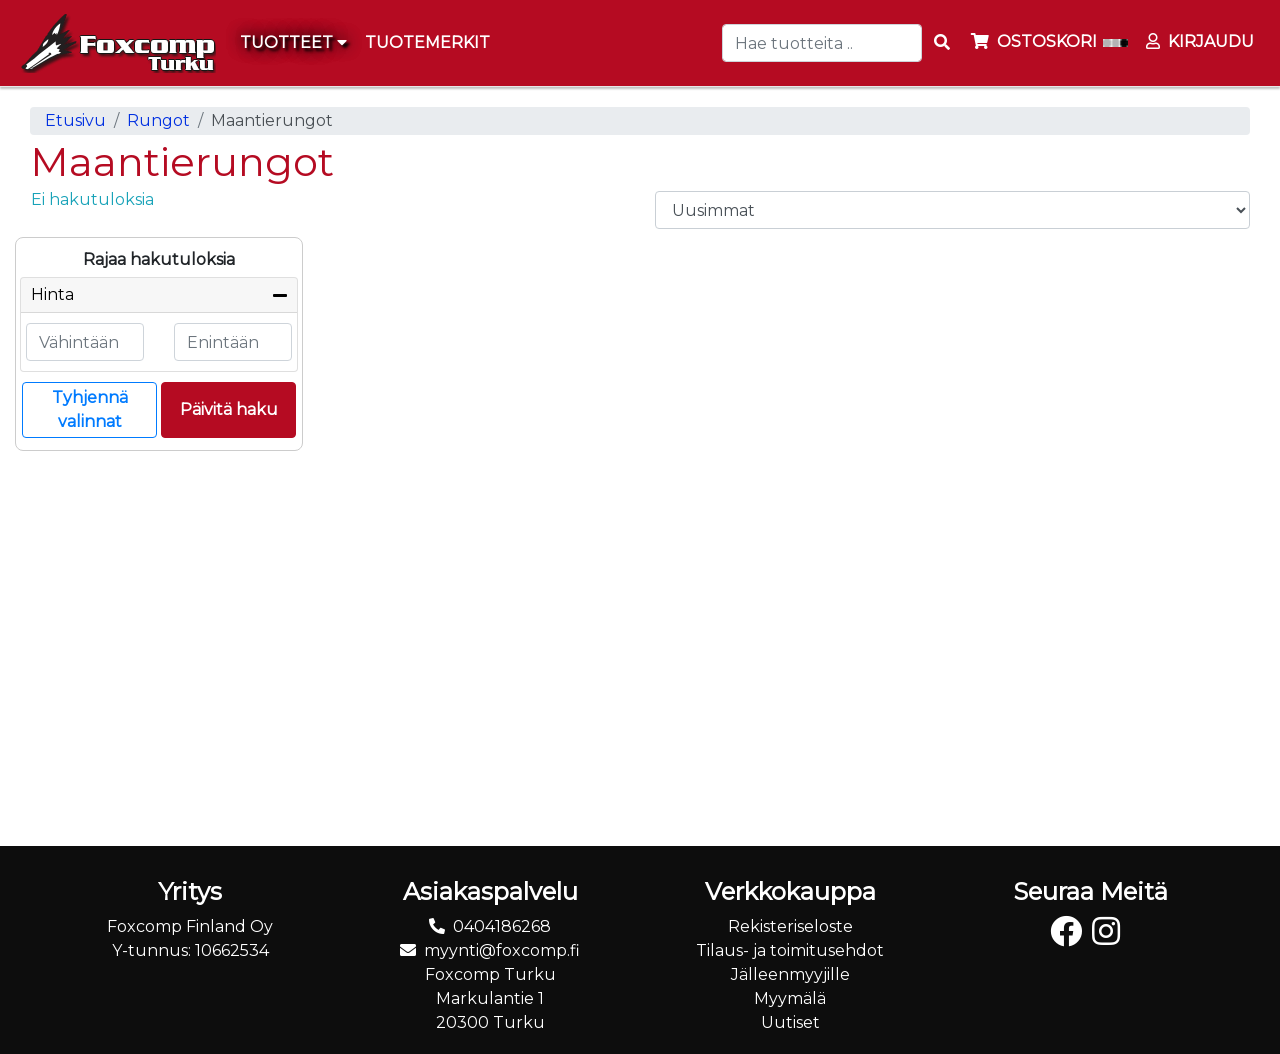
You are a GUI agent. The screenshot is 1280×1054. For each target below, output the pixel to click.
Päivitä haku (229, 409)
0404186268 (502, 926)
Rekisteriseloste (790, 926)
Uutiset (790, 1022)
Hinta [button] (52, 294)
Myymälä (790, 998)
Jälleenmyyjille (790, 974)
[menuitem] (428, 43)
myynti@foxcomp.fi (502, 950)
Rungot (158, 120)
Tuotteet (293, 42)
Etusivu (75, 120)
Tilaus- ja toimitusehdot (790, 950)
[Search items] (942, 43)
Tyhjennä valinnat (90, 409)
